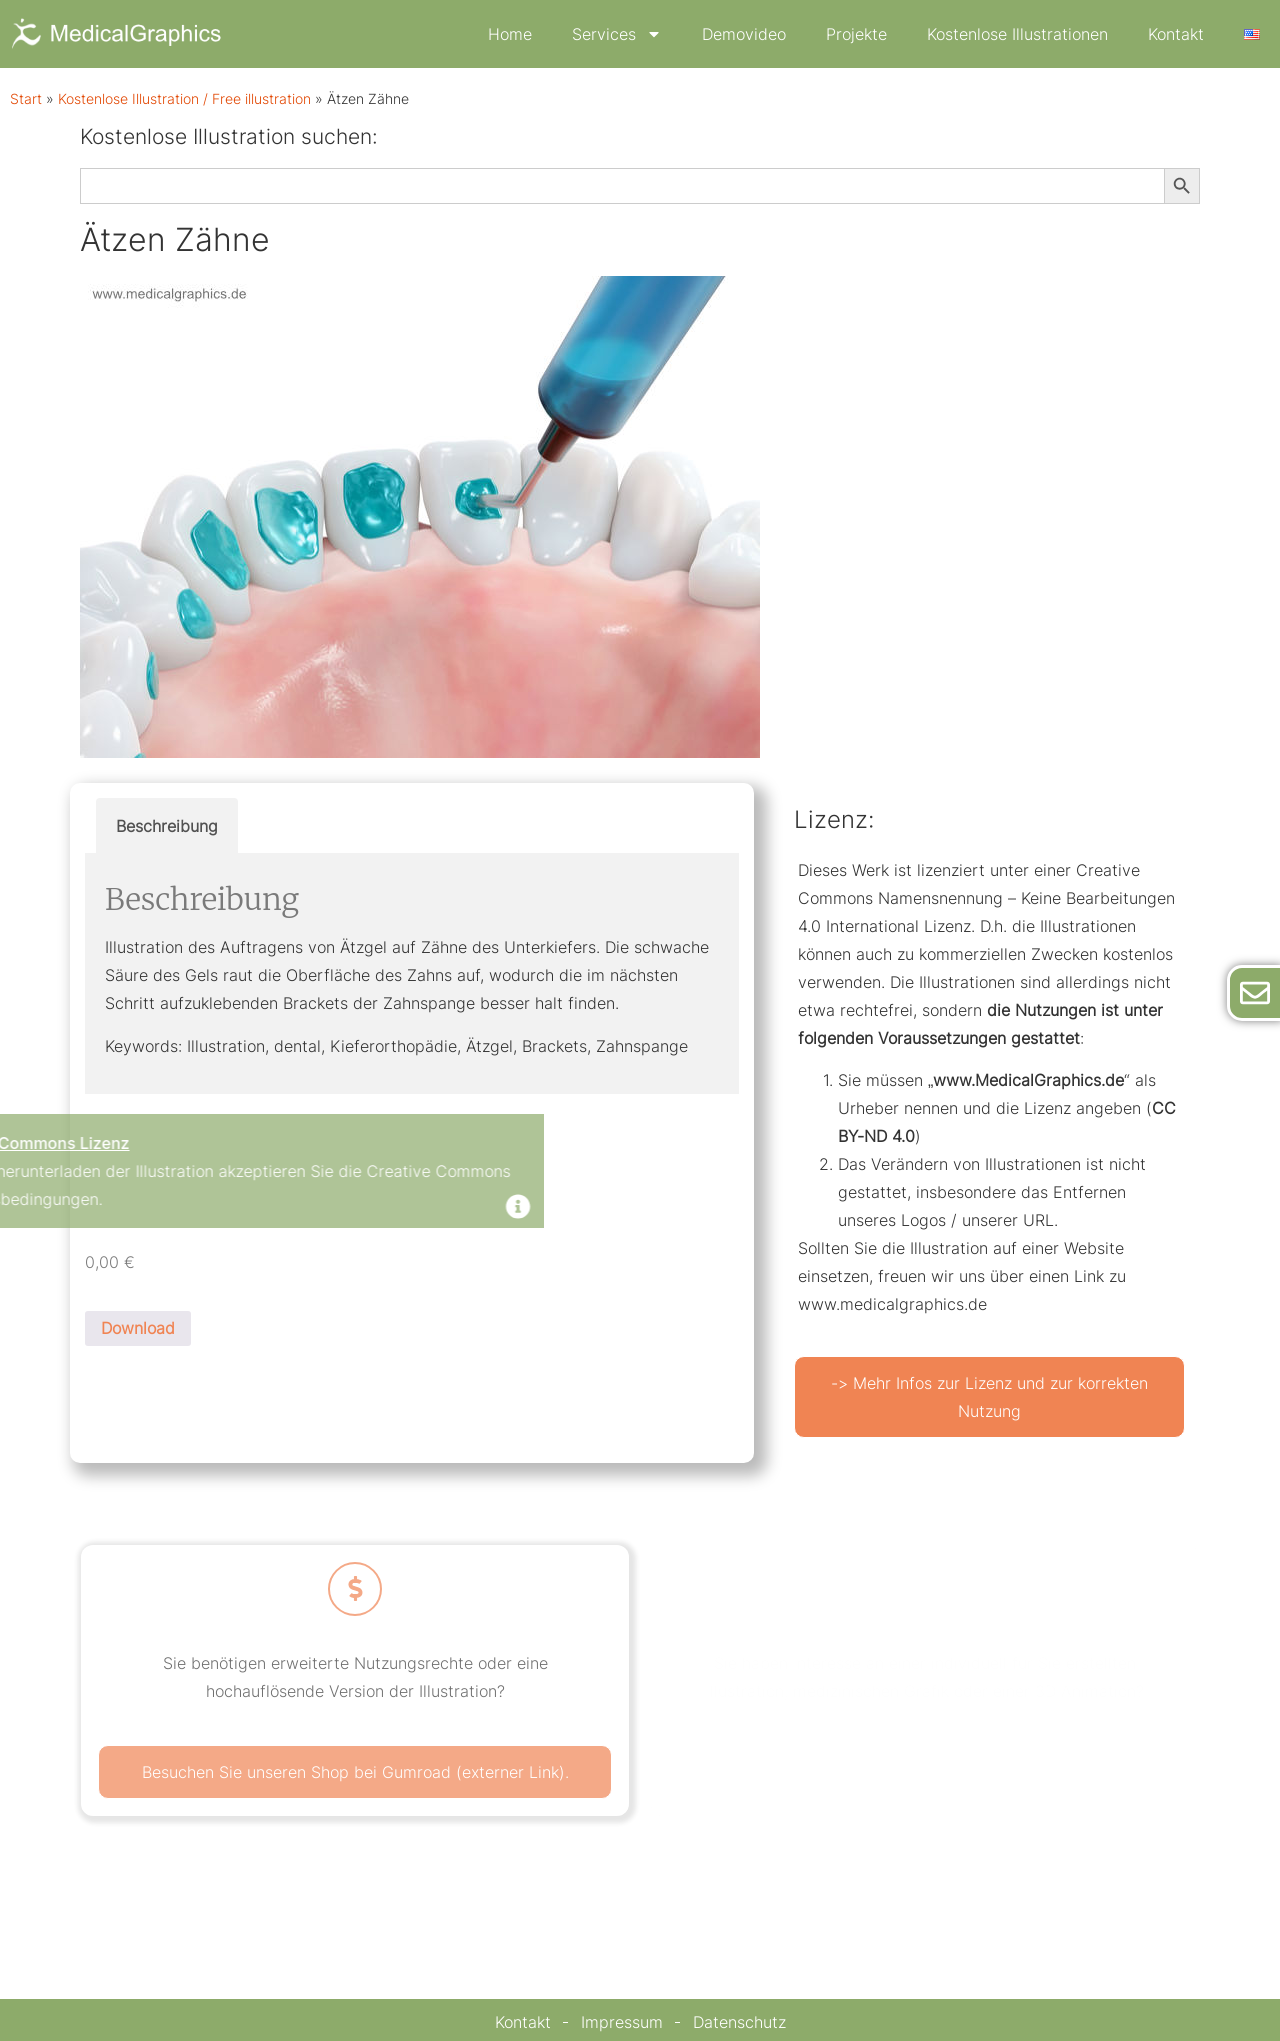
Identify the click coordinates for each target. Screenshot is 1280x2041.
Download (138, 1328)
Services (617, 34)
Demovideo (744, 34)
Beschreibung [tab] (167, 826)
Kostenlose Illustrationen (1017, 34)
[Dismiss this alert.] (312, 1208)
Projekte (856, 34)
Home (510, 34)
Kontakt (1176, 34)
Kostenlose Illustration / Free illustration (184, 99)
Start (26, 99)
